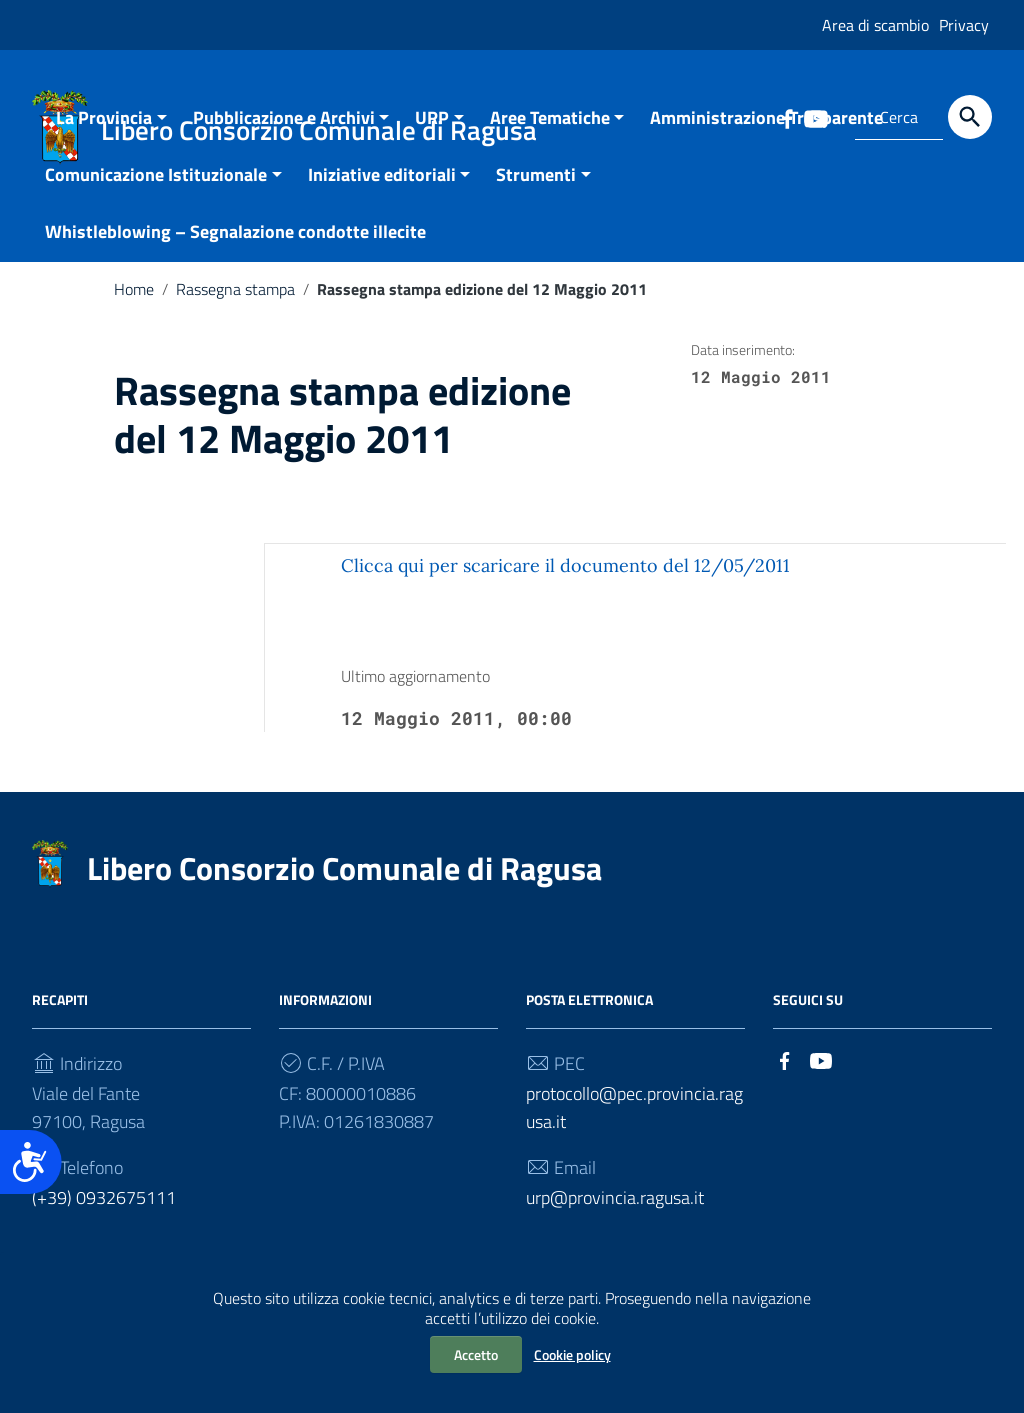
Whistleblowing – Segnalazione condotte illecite (235, 254)
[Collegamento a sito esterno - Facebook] (785, 1081)
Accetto (476, 1354)
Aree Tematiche (550, 140)
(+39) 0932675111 (104, 1220)
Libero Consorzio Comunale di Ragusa (344, 891)
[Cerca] (970, 117)
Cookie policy (572, 1354)
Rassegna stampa (235, 312)
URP (432, 140)
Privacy (964, 25)
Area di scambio (875, 25)
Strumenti (536, 197)
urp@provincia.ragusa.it (615, 1220)
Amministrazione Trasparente (766, 140)
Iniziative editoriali (382, 197)
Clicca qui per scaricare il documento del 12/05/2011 (565, 588)
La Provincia (104, 140)
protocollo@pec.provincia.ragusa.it (634, 1130)
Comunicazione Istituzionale (156, 197)
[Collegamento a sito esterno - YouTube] (821, 1081)
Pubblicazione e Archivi (284, 140)
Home (134, 312)
